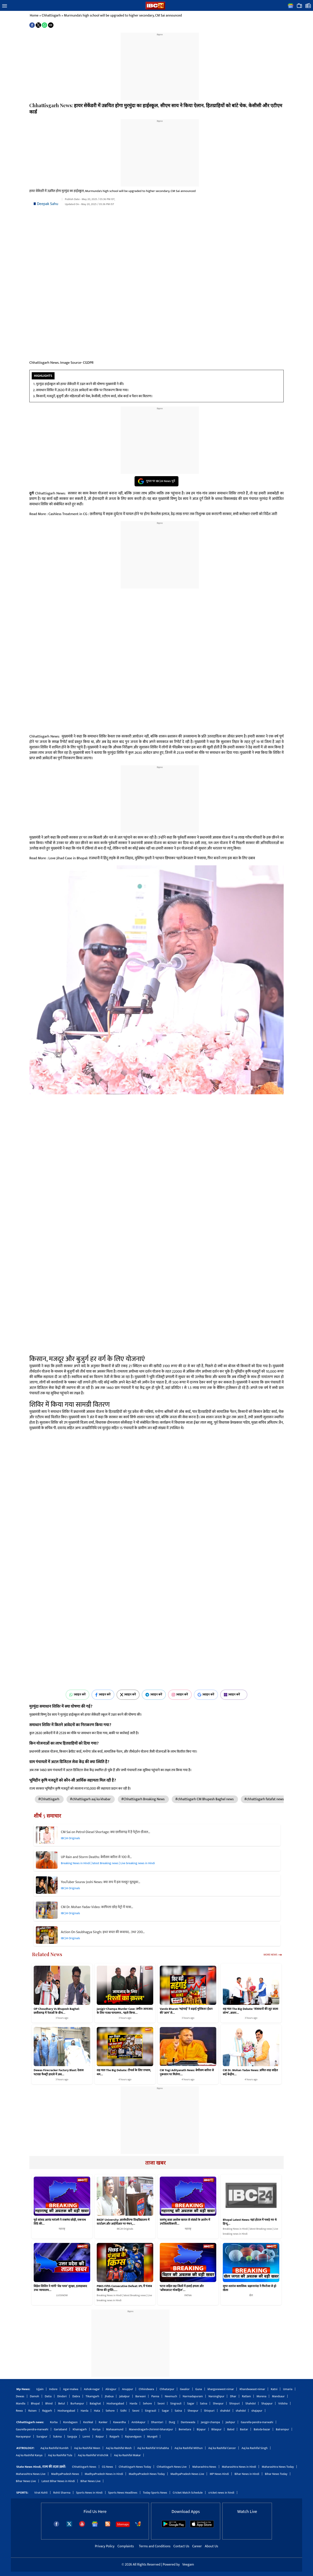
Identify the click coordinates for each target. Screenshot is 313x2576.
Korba (54, 2422)
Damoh (34, 2396)
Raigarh (114, 2436)
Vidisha (283, 2403)
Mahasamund (114, 2429)
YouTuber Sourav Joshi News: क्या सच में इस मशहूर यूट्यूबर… (100, 1882)
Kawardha (119, 2422)
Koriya (96, 2429)
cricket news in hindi (221, 2492)
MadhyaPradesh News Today (147, 2473)
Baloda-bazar (262, 2429)
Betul (61, 2403)
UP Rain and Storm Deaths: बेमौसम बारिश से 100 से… (96, 1857)
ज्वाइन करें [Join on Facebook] (103, 1694)
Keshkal (88, 2422)
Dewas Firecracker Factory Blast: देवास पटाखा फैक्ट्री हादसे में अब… (59, 2072)
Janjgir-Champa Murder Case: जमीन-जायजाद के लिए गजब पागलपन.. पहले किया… (125, 2010)
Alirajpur (110, 2389)
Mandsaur (278, 2396)
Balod (230, 2429)
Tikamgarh (92, 2396)
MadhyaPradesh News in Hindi (104, 2473)
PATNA (187, 2295)
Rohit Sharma (61, 2492)
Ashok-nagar (92, 2389)
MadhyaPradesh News (65, 2473)
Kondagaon (70, 2422)
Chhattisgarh (51, 15)
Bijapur (201, 2429)
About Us (211, 2546)
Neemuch (171, 2396)
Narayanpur (23, 2436)
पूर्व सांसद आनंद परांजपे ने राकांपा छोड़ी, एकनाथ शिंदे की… (60, 2222)
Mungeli (152, 2436)
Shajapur (267, 2403)
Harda (133, 2403)
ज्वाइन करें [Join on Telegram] (153, 1694)
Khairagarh (80, 2429)
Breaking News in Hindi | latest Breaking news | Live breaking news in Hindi (108, 1863)
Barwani (140, 2396)
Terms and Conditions (155, 2546)
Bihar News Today (276, 2473)
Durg (172, 2422)
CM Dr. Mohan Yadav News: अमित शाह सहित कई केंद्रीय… (250, 2072)
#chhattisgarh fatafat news (264, 1799)
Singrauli (175, 2403)
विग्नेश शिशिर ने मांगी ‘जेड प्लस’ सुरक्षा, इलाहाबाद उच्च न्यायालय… (60, 2288)
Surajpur (42, 2436)
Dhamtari (157, 2422)
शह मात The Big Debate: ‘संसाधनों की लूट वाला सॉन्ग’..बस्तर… (250, 2010)
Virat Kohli (41, 2492)
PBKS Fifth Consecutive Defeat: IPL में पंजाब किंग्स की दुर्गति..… (124, 2288)
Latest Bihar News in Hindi (58, 2481)
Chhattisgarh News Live (172, 2466)
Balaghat (95, 2403)
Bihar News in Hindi (247, 2473)
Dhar (233, 2396)
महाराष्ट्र (62, 2229)
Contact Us (181, 2546)
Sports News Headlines (122, 2492)
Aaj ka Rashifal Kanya (29, 2455)
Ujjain (40, 2389)
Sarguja (72, 2436)
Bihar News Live (26, 2481)
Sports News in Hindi (89, 2492)
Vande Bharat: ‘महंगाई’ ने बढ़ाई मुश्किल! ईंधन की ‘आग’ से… (186, 2010)
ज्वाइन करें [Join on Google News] (206, 1694)
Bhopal (35, 2403)
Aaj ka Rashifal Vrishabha (153, 2448)
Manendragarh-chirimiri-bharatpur (151, 2429)
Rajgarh (47, 2410)
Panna (155, 2396)
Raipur (100, 2436)
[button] (4, 6)
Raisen (32, 2410)
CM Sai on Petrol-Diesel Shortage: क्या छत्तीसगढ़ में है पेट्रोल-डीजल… (105, 1832)
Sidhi (123, 2410)
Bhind (49, 2403)
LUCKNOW (62, 2295)
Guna (198, 2389)
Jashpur (230, 2422)
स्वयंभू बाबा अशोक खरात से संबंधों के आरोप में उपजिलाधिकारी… (185, 2222)
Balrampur (282, 2429)
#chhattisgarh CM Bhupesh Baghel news (204, 1799)
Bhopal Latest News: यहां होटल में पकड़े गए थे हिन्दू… (250, 2222)
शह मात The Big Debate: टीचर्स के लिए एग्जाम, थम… (124, 2072)
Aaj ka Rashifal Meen (87, 2448)
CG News (107, 2466)
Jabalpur (124, 2396)
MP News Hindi (219, 2473)
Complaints (125, 2546)
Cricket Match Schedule (188, 2492)
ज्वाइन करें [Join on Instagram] (180, 1694)
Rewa (19, 2410)
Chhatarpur (167, 2389)
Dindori (62, 2396)
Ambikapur (138, 2422)
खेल (251, 2295)
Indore (53, 2389)
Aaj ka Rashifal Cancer (222, 2448)
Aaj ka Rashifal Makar (127, 2455)
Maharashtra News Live (30, 2473)
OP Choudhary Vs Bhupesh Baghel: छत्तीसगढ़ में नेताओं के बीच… (57, 2010)
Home (34, 15)
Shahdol (250, 2403)
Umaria (287, 2389)
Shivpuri (234, 2403)
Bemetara (185, 2429)
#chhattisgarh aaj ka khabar (90, 1799)
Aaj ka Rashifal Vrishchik (93, 2455)
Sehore (147, 2403)
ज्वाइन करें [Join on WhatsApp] (77, 1694)
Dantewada (188, 2422)
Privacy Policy (105, 2546)
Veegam (188, 2565)
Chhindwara (146, 2389)
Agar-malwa (70, 2389)
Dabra (76, 2396)
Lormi (86, 2436)
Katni (274, 2389)
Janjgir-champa (210, 2422)
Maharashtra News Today (278, 2466)
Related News (47, 1954)
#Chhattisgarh (49, 1799)
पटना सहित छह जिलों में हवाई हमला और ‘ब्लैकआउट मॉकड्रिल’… (182, 2288)
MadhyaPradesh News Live (187, 2473)
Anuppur (127, 2389)
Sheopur (218, 2403)
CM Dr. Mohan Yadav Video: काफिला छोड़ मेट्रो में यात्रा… (97, 1907)
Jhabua (109, 2396)
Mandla (20, 2403)
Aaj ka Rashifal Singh (254, 2448)
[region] (159, 64)
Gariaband (60, 2429)
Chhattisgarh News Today (135, 2466)
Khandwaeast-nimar (252, 2389)
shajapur (256, 2410)
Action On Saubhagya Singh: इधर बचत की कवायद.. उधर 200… (103, 1932)
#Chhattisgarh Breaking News (143, 1799)
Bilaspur (216, 2429)
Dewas (20, 2396)
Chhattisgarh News (84, 2466)
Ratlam (246, 2396)
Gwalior (185, 2389)
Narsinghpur (216, 2396)
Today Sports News (155, 2492)
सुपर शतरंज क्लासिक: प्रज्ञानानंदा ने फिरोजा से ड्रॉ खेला (249, 2288)
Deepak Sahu (47, 204)
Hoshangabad (115, 2403)
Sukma (57, 2436)
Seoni (161, 2403)
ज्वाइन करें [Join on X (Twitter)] (128, 1694)
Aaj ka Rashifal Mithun (189, 2448)
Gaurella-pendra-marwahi (257, 2422)
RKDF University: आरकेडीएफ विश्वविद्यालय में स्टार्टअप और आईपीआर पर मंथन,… (123, 2222)
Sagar (190, 2403)
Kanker (103, 2422)
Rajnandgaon (133, 2436)
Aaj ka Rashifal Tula (60, 2455)
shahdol (225, 2410)
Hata (97, 2410)
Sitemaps (123, 2524)
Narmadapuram (193, 2396)
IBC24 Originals (70, 1838)
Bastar (244, 2429)
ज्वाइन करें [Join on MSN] (234, 1694)
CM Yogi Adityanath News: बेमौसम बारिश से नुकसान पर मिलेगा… (187, 2072)
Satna (203, 2403)
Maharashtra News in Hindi (239, 2466)
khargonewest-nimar (221, 2389)
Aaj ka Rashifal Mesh (119, 2448)
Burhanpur (77, 2403)
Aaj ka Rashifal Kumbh (54, 2448)
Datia (48, 2396)
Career (197, 2546)
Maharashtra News (204, 2466)
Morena (261, 2396)
